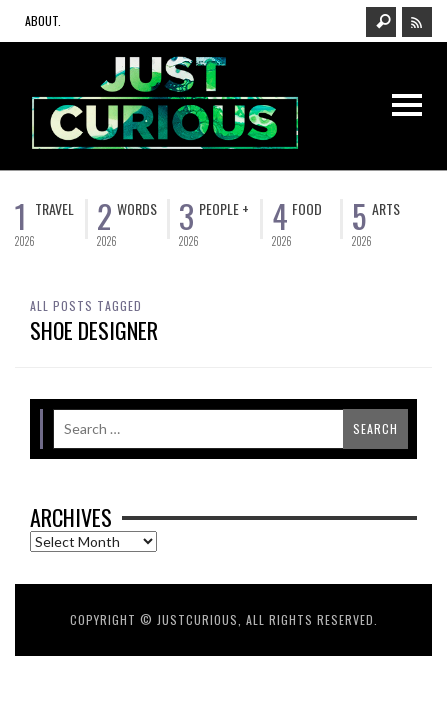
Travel (54, 208)
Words (137, 208)
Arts (386, 208)
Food (307, 208)
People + (224, 208)
